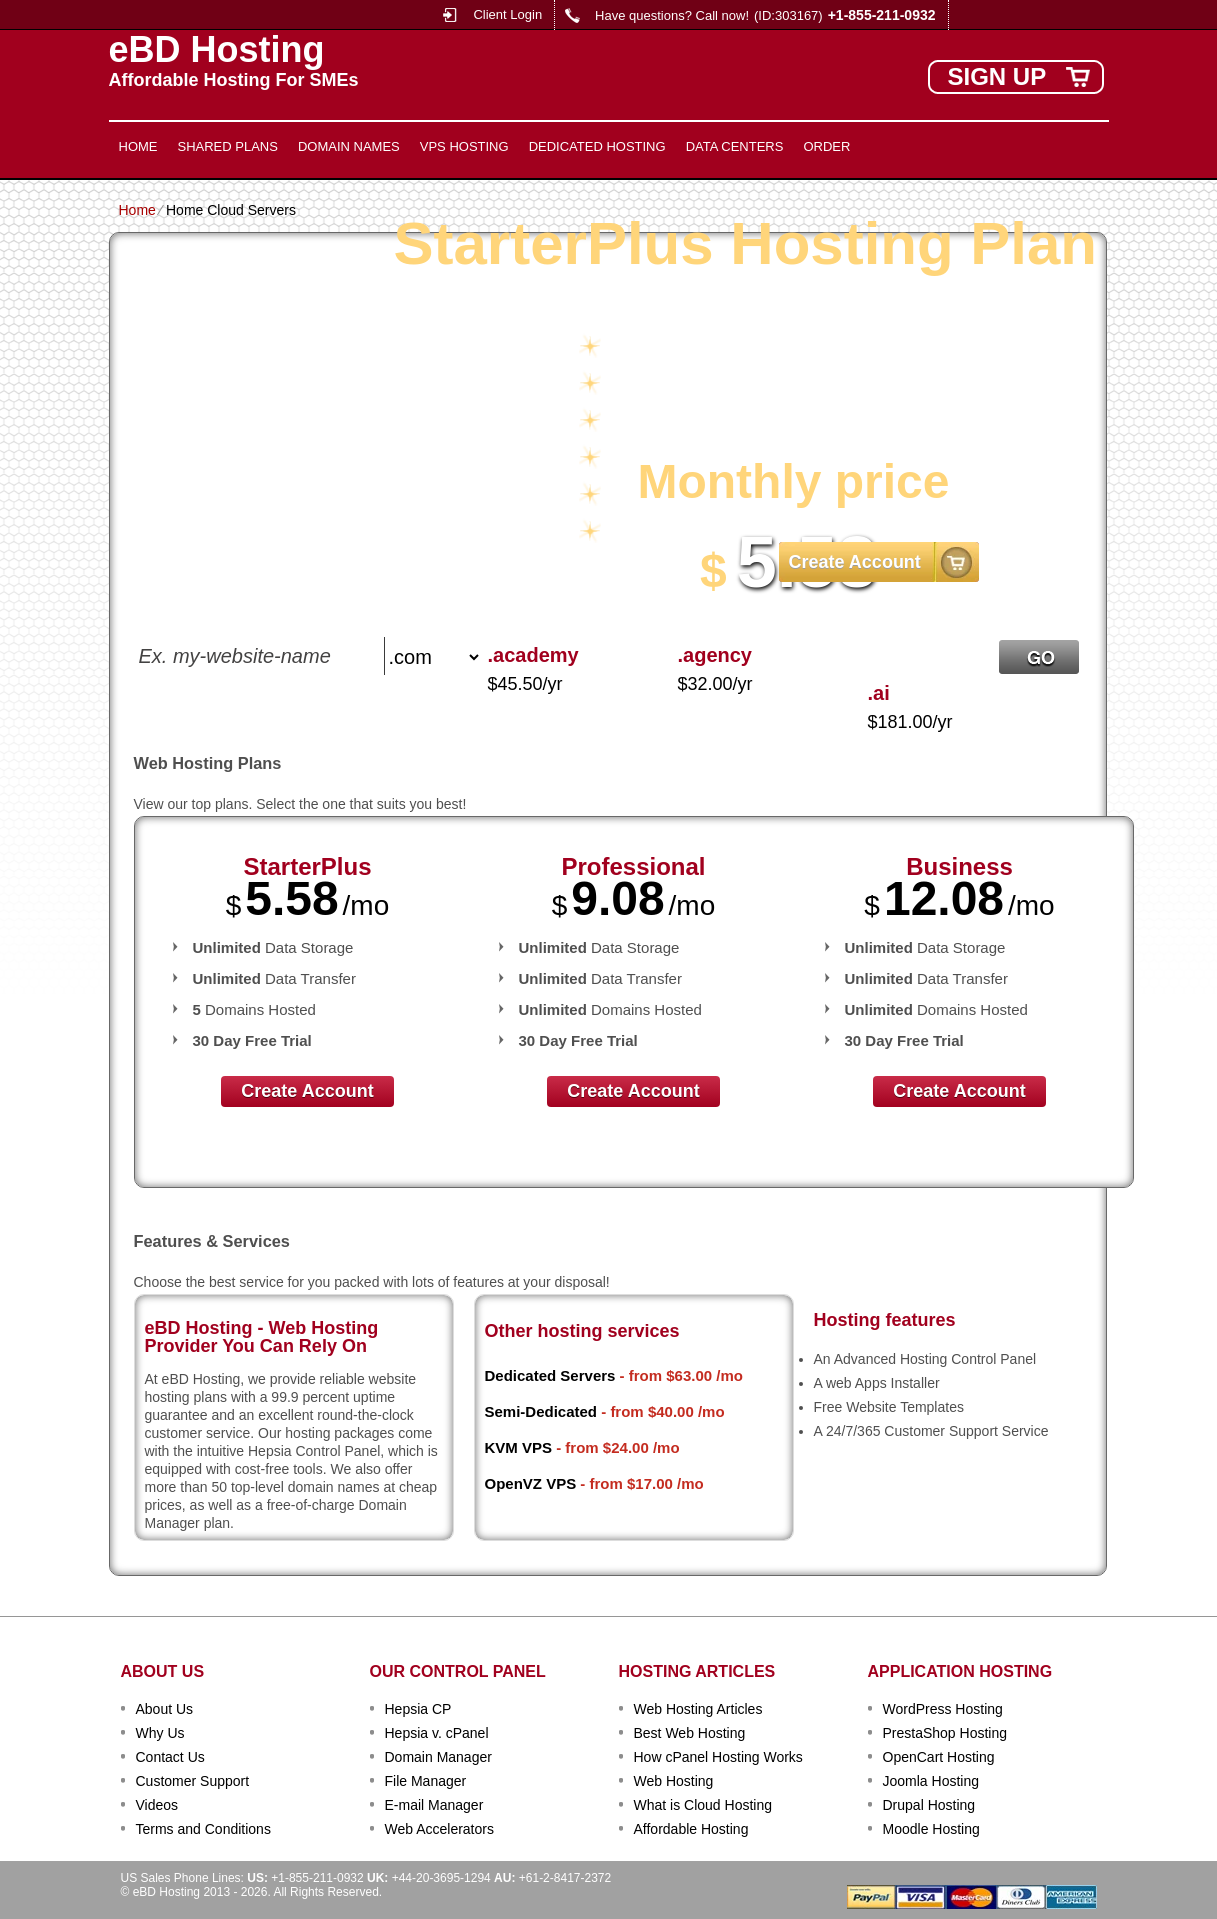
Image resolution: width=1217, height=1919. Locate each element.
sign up (997, 76)
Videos (157, 1805)
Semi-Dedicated (541, 1411)
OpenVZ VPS (531, 1483)
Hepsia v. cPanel (437, 1733)
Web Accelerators (439, 1829)
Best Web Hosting (690, 1733)
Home (138, 146)
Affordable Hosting (691, 1829)
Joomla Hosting (931, 1781)
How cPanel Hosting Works (718, 1757)
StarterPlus (307, 866)
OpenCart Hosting (939, 1757)
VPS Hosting (464, 146)
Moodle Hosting (931, 1829)
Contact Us (170, 1757)
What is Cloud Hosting (703, 1805)
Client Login (507, 14)
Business (959, 866)
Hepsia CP (418, 1709)
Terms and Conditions (203, 1829)
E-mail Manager (434, 1805)
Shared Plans (228, 146)
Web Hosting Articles (698, 1709)
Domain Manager (438, 1757)
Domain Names (349, 146)
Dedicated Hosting (597, 146)
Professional (633, 866)
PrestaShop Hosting (945, 1733)
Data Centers (735, 146)
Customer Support (193, 1781)
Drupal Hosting (929, 1805)
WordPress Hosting (943, 1709)
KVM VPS (519, 1447)
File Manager (426, 1781)
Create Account (855, 562)
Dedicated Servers (550, 1375)
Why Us (160, 1733)
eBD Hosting (217, 50)
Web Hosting (674, 1781)
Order (826, 146)
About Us (165, 1709)
